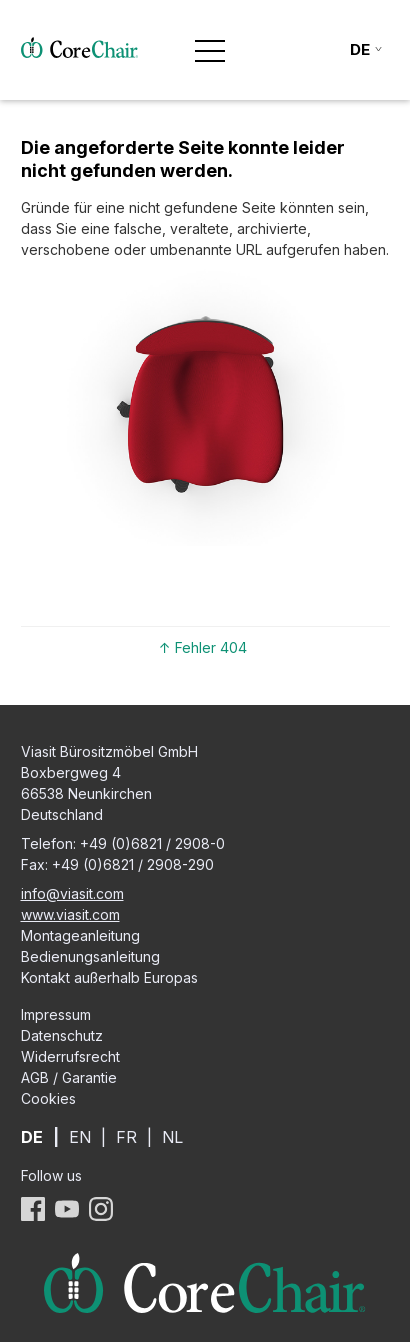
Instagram (101, 1209)
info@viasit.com (72, 893)
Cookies (48, 1098)
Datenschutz (62, 1035)
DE (32, 1137)
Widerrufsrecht (70, 1056)
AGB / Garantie (69, 1077)
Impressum (56, 1014)
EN (80, 1137)
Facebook (33, 1209)
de (360, 49)
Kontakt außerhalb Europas (109, 977)
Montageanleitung (80, 935)
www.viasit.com (70, 914)
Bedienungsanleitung (90, 956)
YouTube (67, 1209)
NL (172, 1137)
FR (126, 1137)
